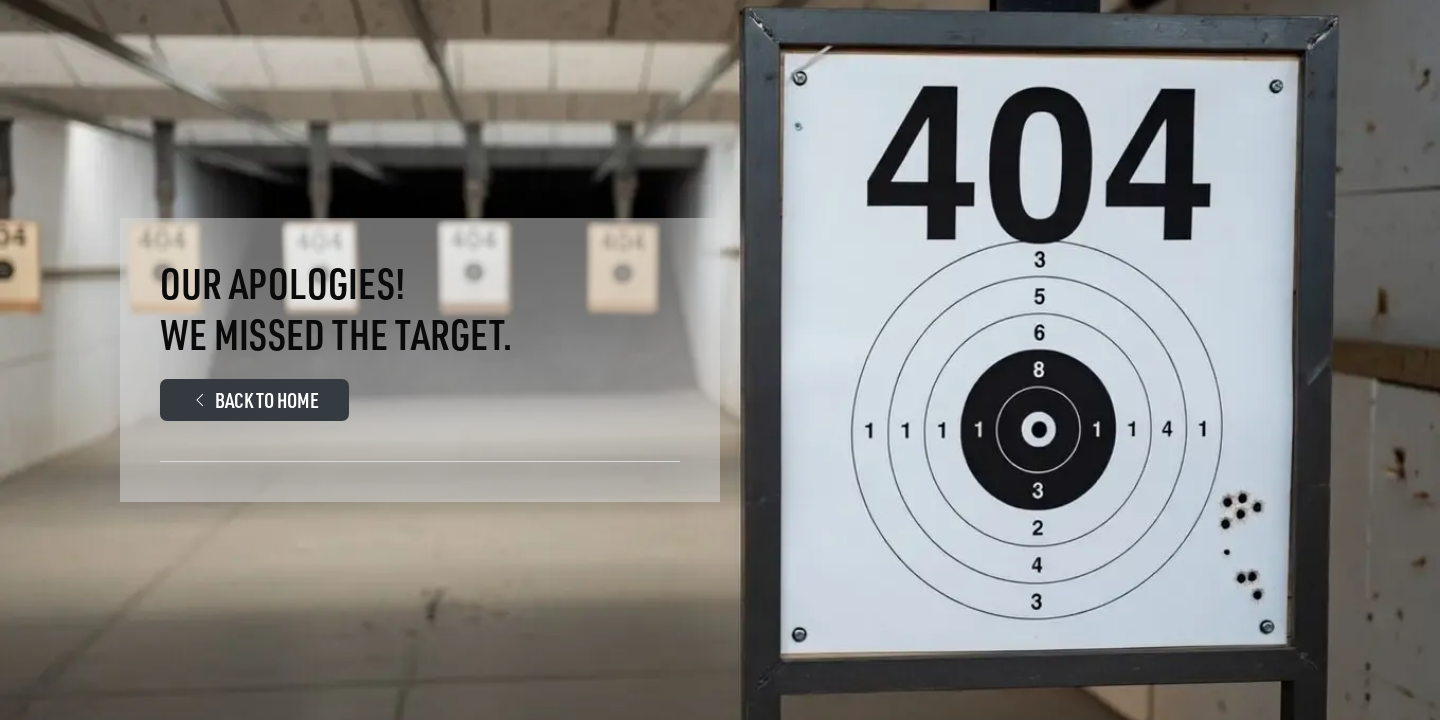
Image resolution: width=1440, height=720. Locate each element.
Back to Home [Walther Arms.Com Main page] (254, 399)
